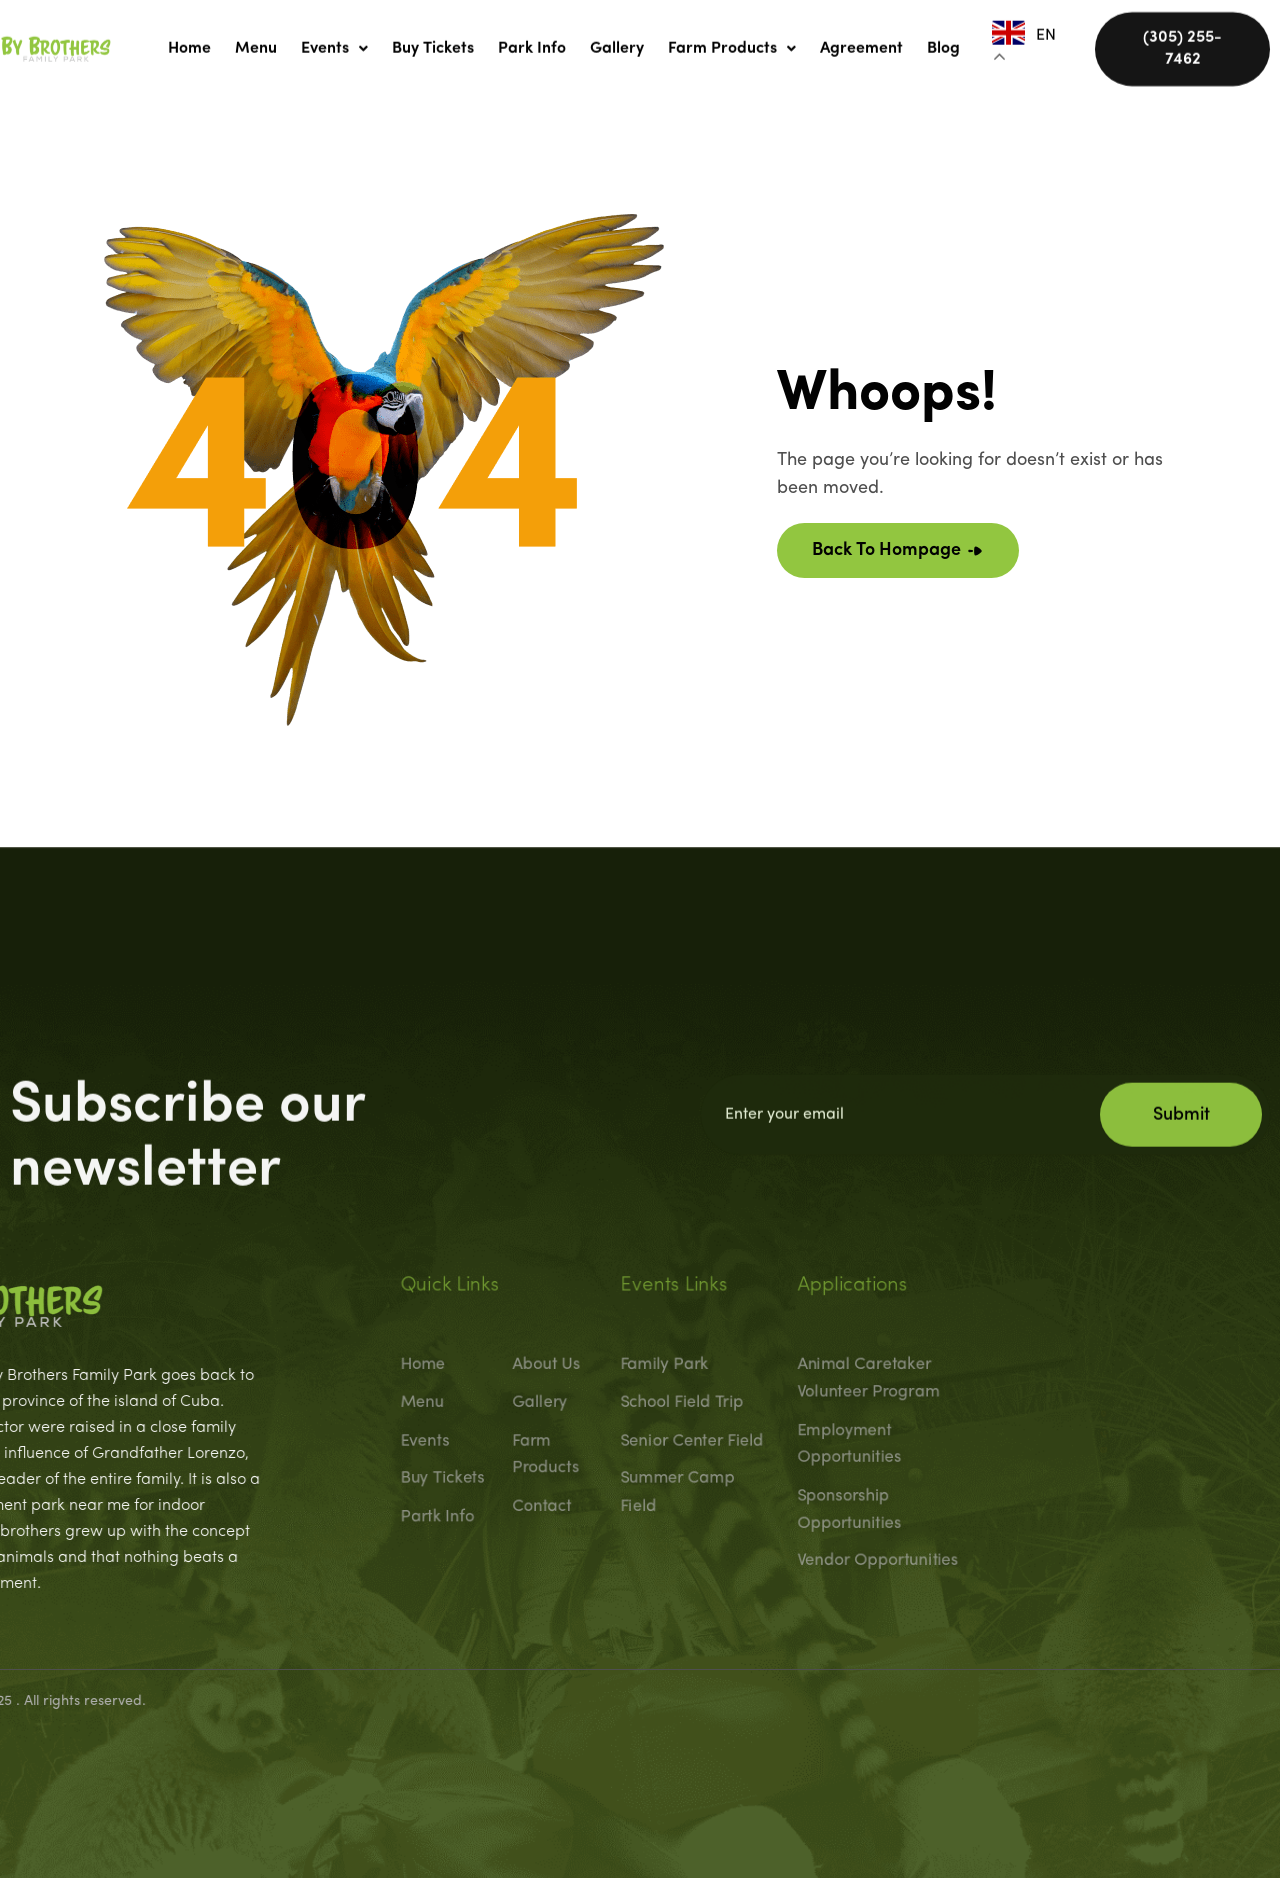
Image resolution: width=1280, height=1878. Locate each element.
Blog (943, 39)
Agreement (861, 39)
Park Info (532, 39)
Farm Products (732, 39)
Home (189, 39)
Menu (256, 39)
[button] (334, 39)
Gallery (617, 39)
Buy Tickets (433, 39)
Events (334, 39)
